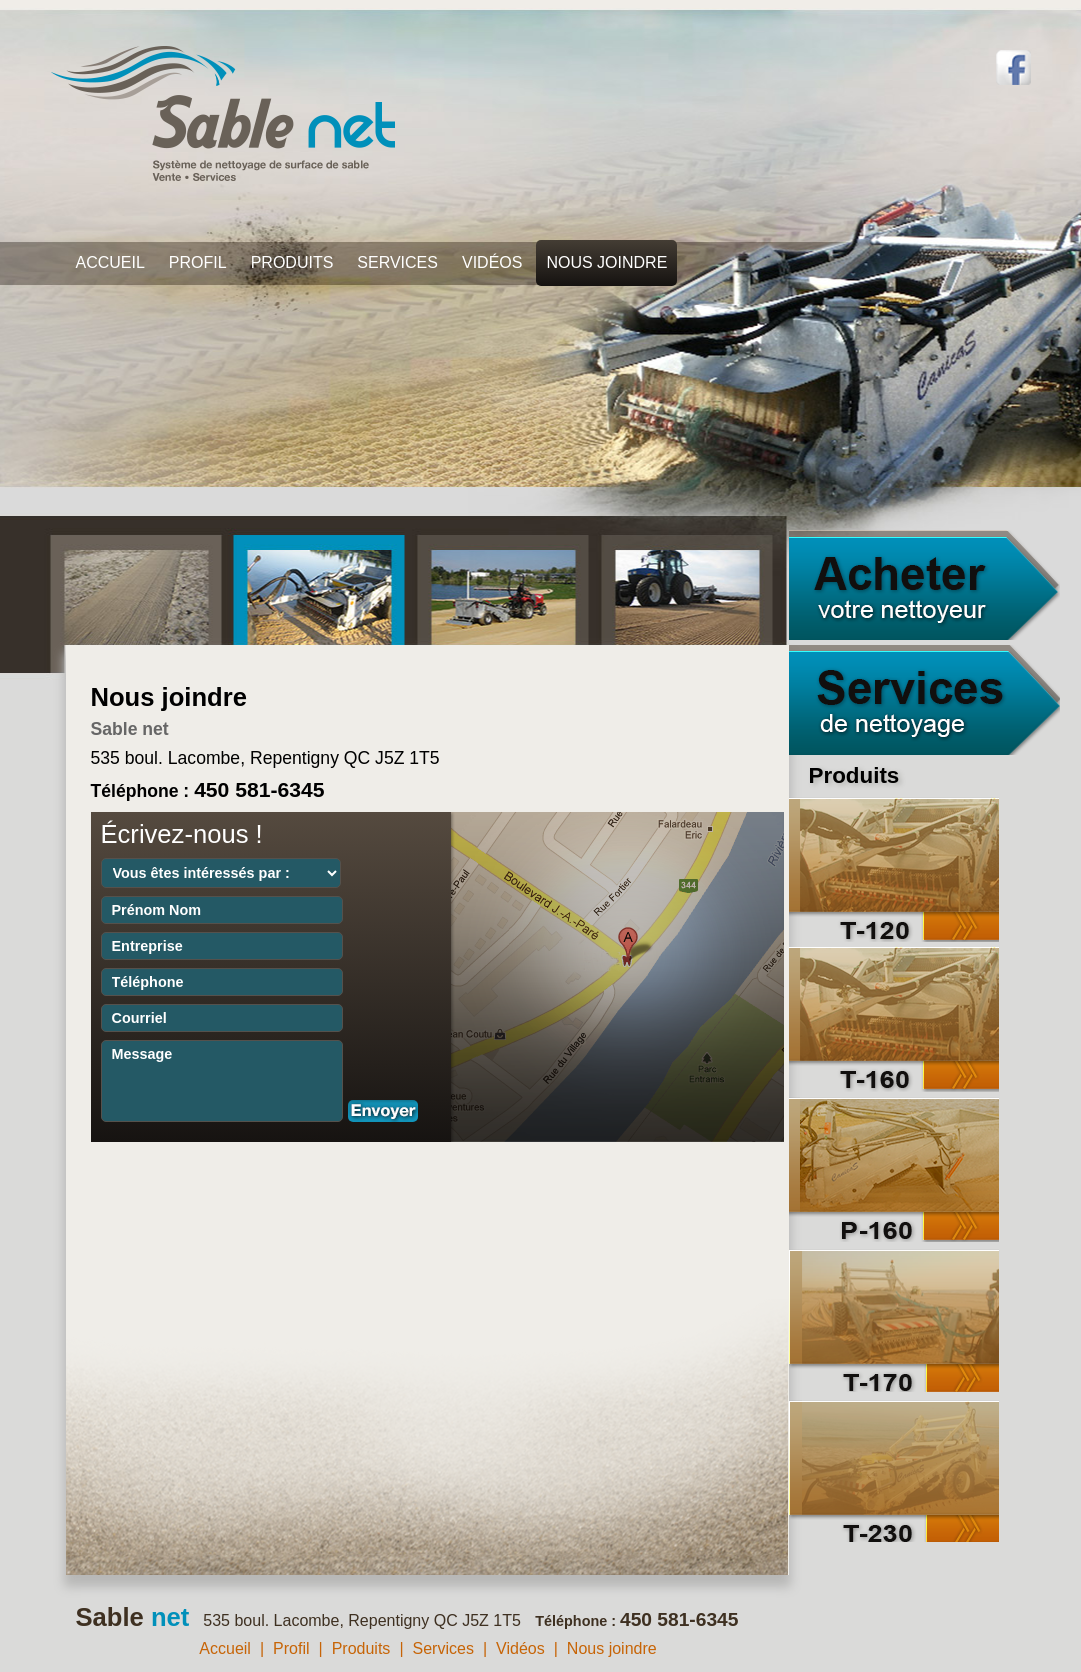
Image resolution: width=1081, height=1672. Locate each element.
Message (222, 1081)
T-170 (894, 1319)
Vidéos (492, 262)
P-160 (894, 1169)
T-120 (894, 869)
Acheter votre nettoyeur (924, 585)
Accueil (110, 262)
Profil (198, 262)
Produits (292, 262)
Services (397, 262)
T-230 (894, 1469)
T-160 (894, 1019)
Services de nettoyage (924, 700)
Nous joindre (606, 262)
